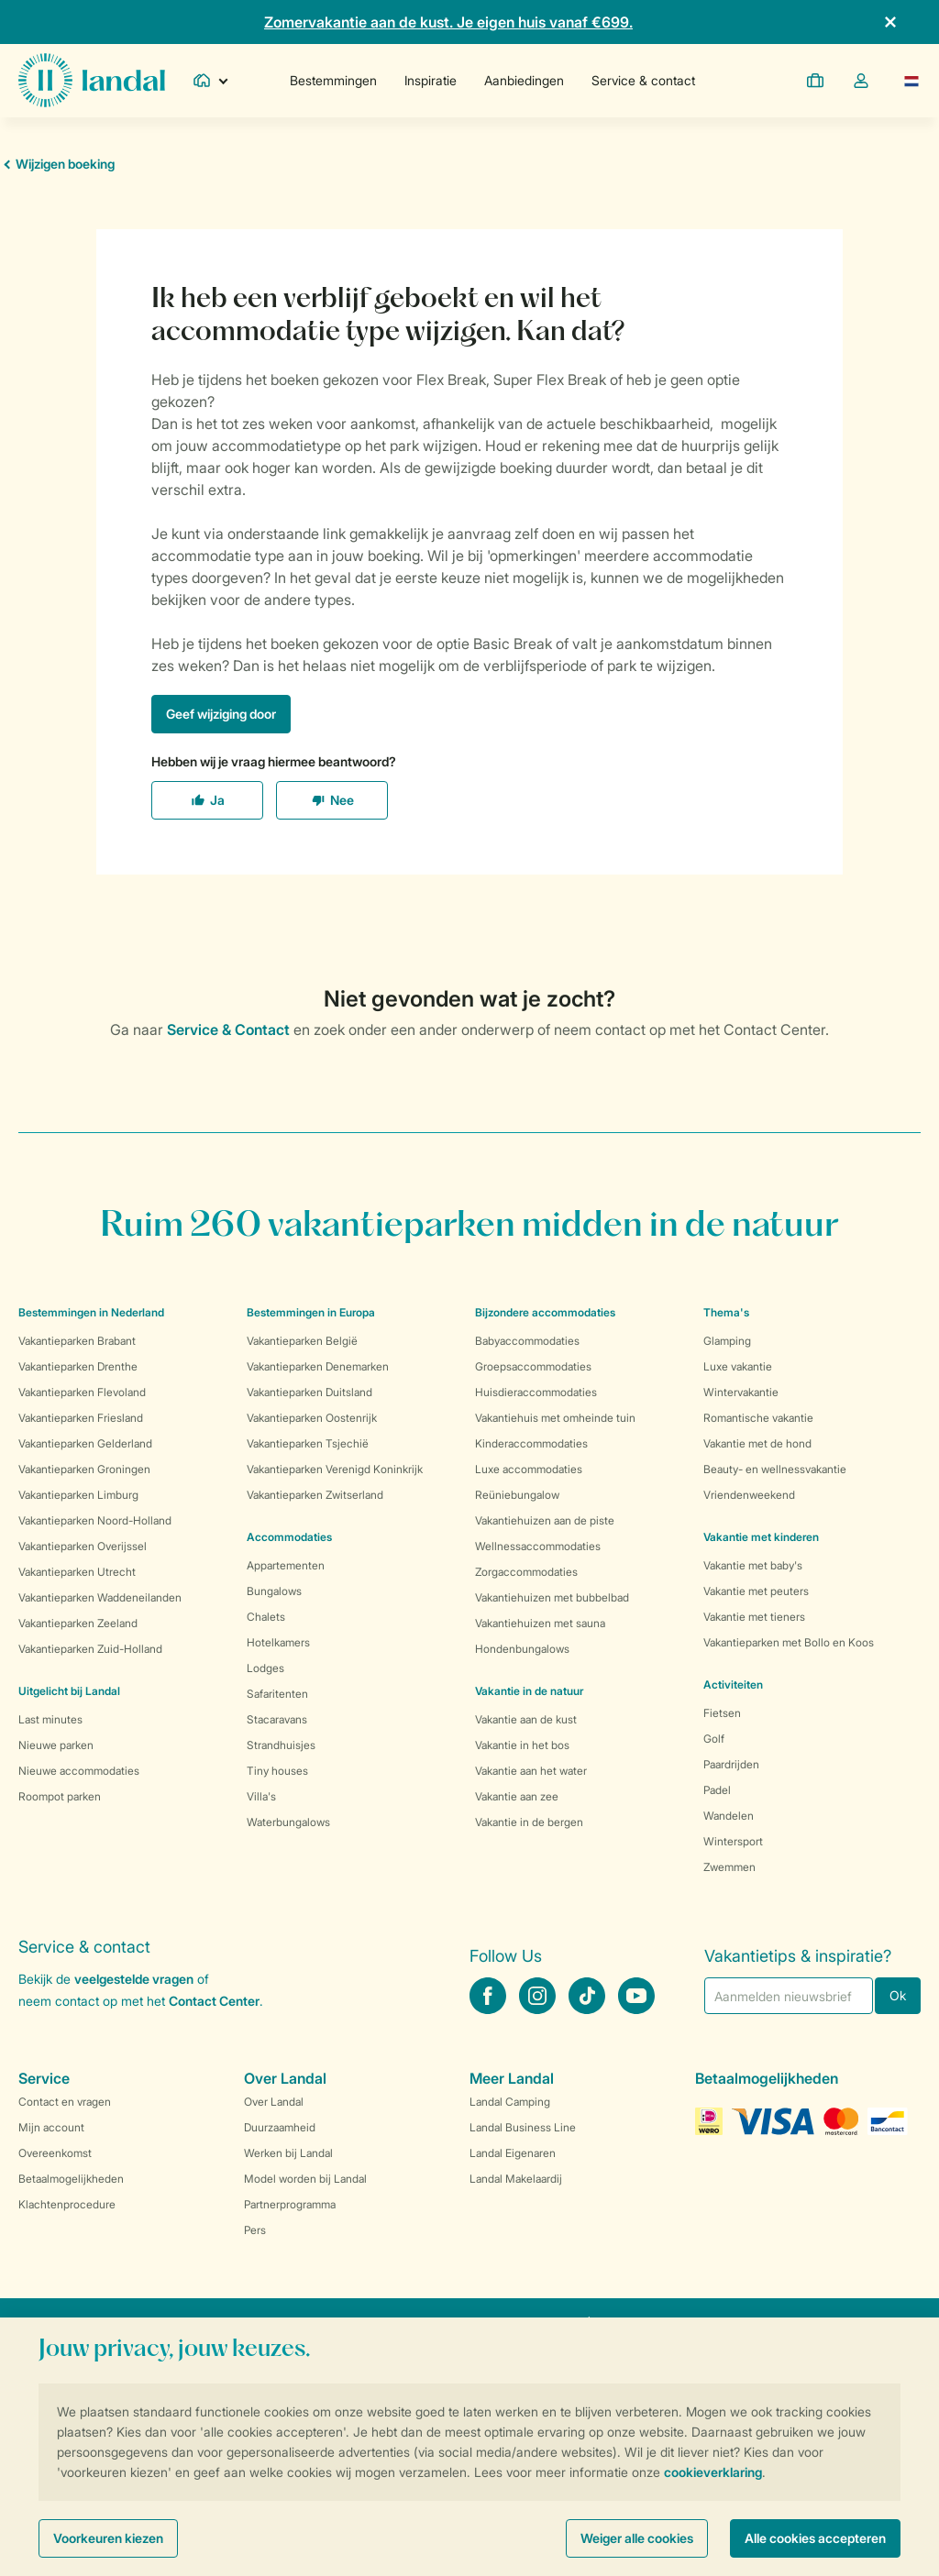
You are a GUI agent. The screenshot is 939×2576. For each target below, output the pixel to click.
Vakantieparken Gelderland (85, 1443)
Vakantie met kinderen (761, 1537)
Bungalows (274, 1591)
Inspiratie (430, 80)
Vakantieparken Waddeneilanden (100, 1597)
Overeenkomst (55, 2153)
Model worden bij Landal (305, 2178)
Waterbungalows (288, 1822)
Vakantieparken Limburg (78, 1495)
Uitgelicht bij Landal (69, 1691)
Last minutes (50, 1719)
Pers (255, 2230)
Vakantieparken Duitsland (309, 1392)
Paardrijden (731, 1764)
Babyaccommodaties (527, 1341)
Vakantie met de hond (757, 1443)
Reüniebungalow (517, 1495)
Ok (897, 1995)
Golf (713, 1738)
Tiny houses (277, 1771)
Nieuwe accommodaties (78, 1771)
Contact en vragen (64, 2101)
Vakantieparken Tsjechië (308, 1443)
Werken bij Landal (288, 2153)
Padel (717, 1790)
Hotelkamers (278, 1642)
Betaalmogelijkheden (71, 2178)
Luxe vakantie (737, 1366)
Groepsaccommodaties (533, 1366)
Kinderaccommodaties (531, 1443)
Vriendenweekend (749, 1495)
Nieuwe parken (56, 1745)
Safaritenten (277, 1694)
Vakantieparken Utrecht (77, 1572)
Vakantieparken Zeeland (78, 1623)
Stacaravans (277, 1719)
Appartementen (286, 1565)
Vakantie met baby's (752, 1565)
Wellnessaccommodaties (538, 1546)
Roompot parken (59, 1796)
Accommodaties (289, 1537)
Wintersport (733, 1841)
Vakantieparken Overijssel (82, 1546)
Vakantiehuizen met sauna (540, 1623)
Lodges (265, 1668)
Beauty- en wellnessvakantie (774, 1469)
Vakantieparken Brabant (77, 1341)
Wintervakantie (741, 1392)
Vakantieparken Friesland (80, 1418)
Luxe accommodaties (528, 1469)
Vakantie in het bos (522, 1745)
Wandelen (728, 1815)
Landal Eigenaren (513, 2153)
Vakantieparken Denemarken (318, 1366)
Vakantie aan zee (516, 1796)
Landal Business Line (523, 2127)
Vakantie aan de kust (526, 1719)
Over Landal (274, 2101)
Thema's (726, 1312)
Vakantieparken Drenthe (78, 1366)
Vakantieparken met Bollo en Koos (788, 1642)
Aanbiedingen (524, 80)
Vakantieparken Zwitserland (315, 1495)
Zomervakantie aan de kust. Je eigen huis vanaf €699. (448, 22)
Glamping (727, 1341)
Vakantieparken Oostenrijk (312, 1418)
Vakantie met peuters (756, 1591)
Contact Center (214, 2001)
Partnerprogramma (290, 2204)
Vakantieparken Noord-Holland (94, 1520)
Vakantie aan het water (531, 1771)
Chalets (266, 1617)
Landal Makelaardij (516, 2178)
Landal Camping (510, 2101)
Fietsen (722, 1713)
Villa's (261, 1796)
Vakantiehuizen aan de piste (544, 1520)
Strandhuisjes (281, 1745)
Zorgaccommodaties (526, 1572)
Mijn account (51, 2127)
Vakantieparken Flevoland (82, 1392)
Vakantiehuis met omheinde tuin (555, 1418)
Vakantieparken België (302, 1341)
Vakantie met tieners (754, 1617)
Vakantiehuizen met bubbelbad (552, 1597)
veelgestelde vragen (133, 1979)
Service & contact (643, 80)
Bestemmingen (333, 80)
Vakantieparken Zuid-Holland (90, 1649)
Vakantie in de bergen (529, 1822)
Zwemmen (729, 1867)
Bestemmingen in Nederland (91, 1312)
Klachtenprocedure (67, 2204)
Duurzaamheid (279, 2127)
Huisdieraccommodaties (536, 1392)
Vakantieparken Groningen (84, 1469)
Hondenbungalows (522, 1649)
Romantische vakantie (758, 1418)
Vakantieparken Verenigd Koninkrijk (335, 1469)
